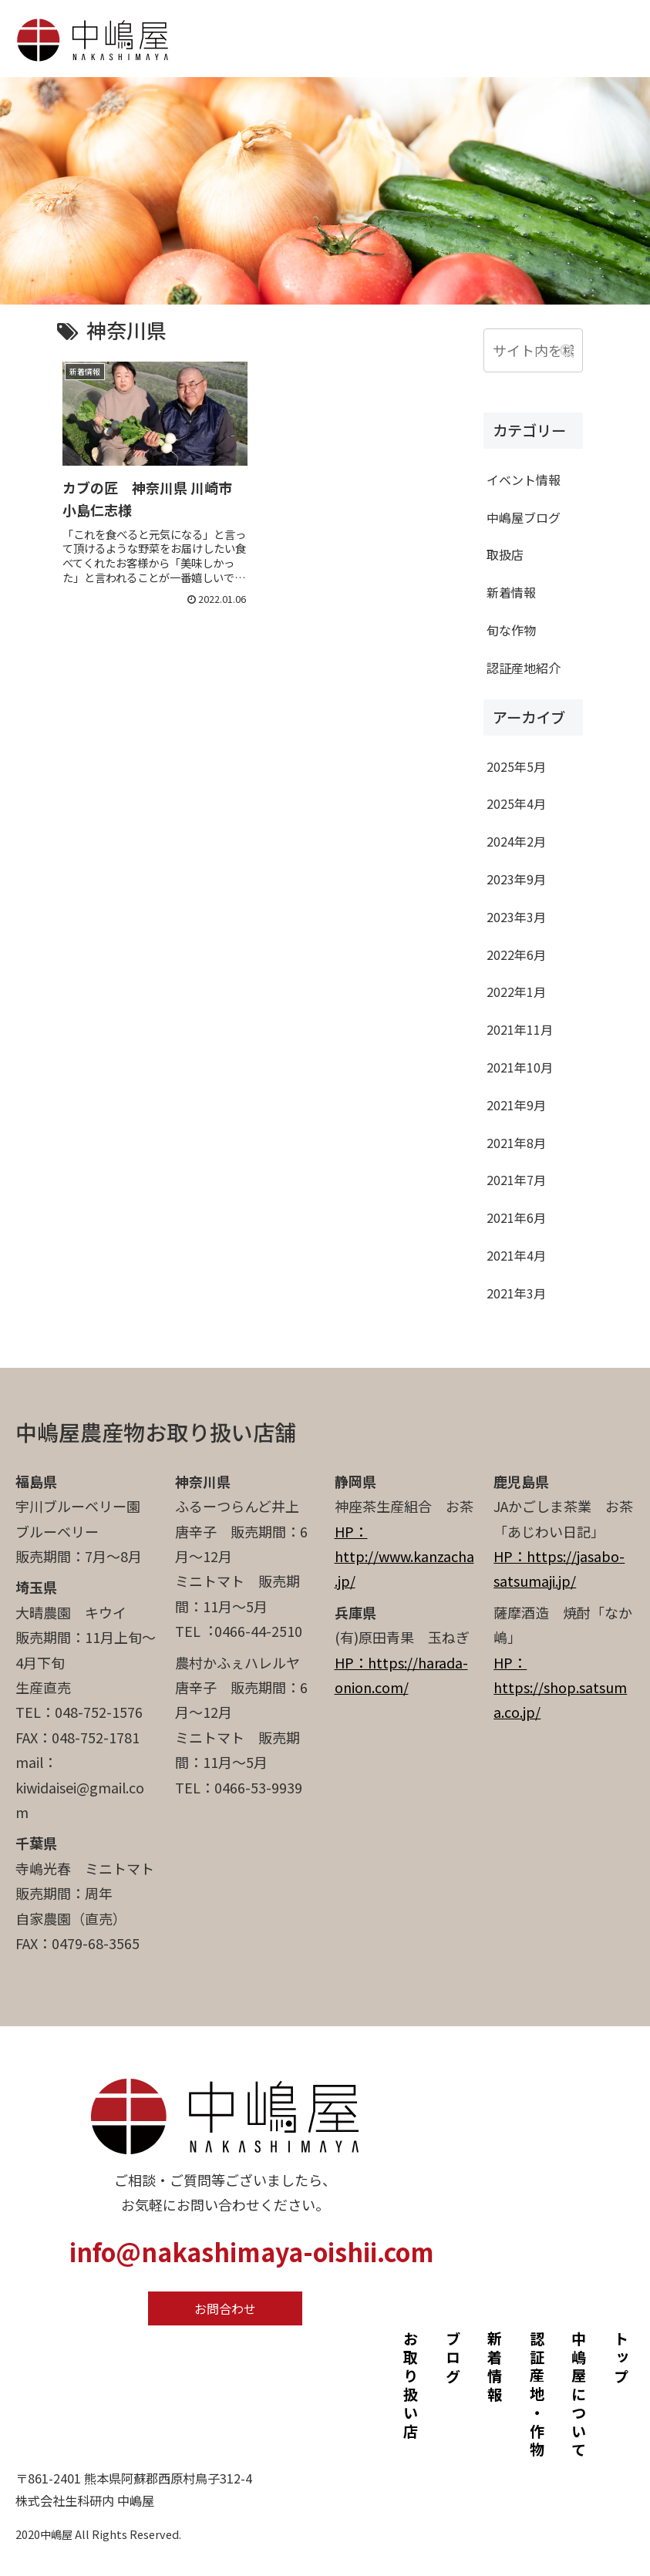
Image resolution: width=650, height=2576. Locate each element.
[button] (567, 350)
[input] (533, 350)
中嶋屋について (579, 2395)
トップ (621, 2358)
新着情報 (495, 2368)
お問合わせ (225, 2308)
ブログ (453, 2358)
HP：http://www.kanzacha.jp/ (404, 1556)
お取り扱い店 (411, 2386)
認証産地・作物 (537, 2395)
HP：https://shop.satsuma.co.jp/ (560, 1687)
